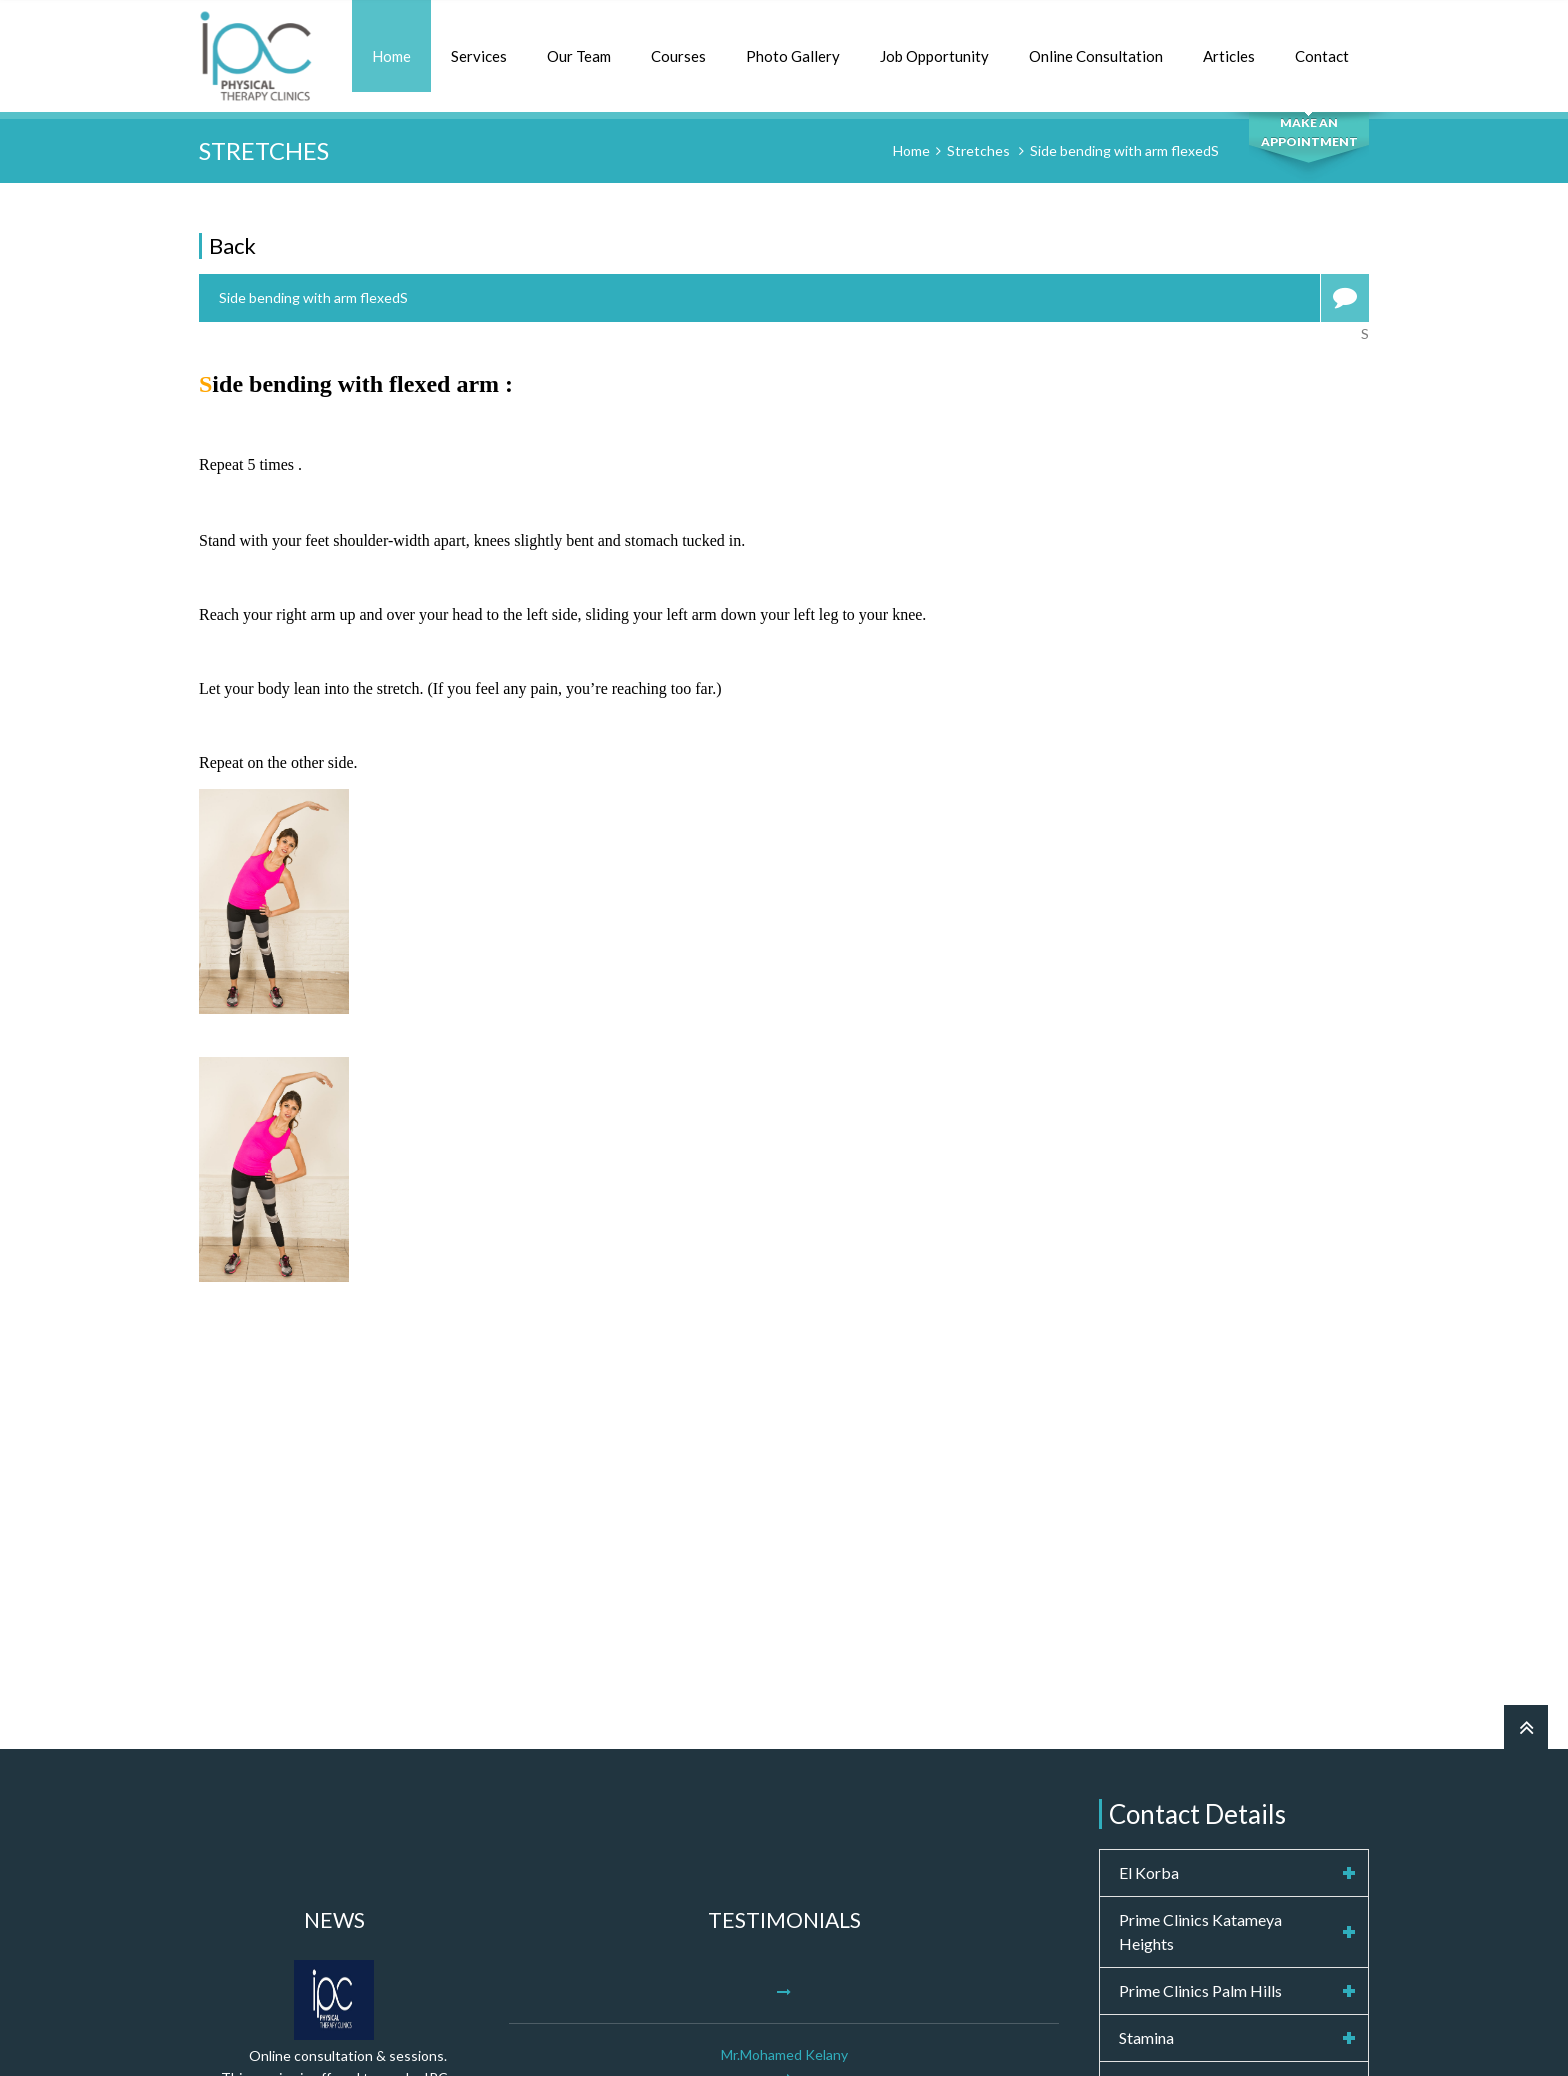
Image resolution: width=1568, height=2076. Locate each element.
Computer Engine (947, 2040)
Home (391, 56)
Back (232, 245)
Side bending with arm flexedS (1124, 150)
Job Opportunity (934, 56)
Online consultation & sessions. (348, 1708)
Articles (1229, 56)
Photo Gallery (793, 56)
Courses (678, 56)
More (781, 1871)
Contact (1322, 56)
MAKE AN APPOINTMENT (1309, 132)
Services (479, 56)
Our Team (579, 56)
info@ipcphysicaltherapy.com (1234, 1845)
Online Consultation (1096, 56)
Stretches (978, 150)
